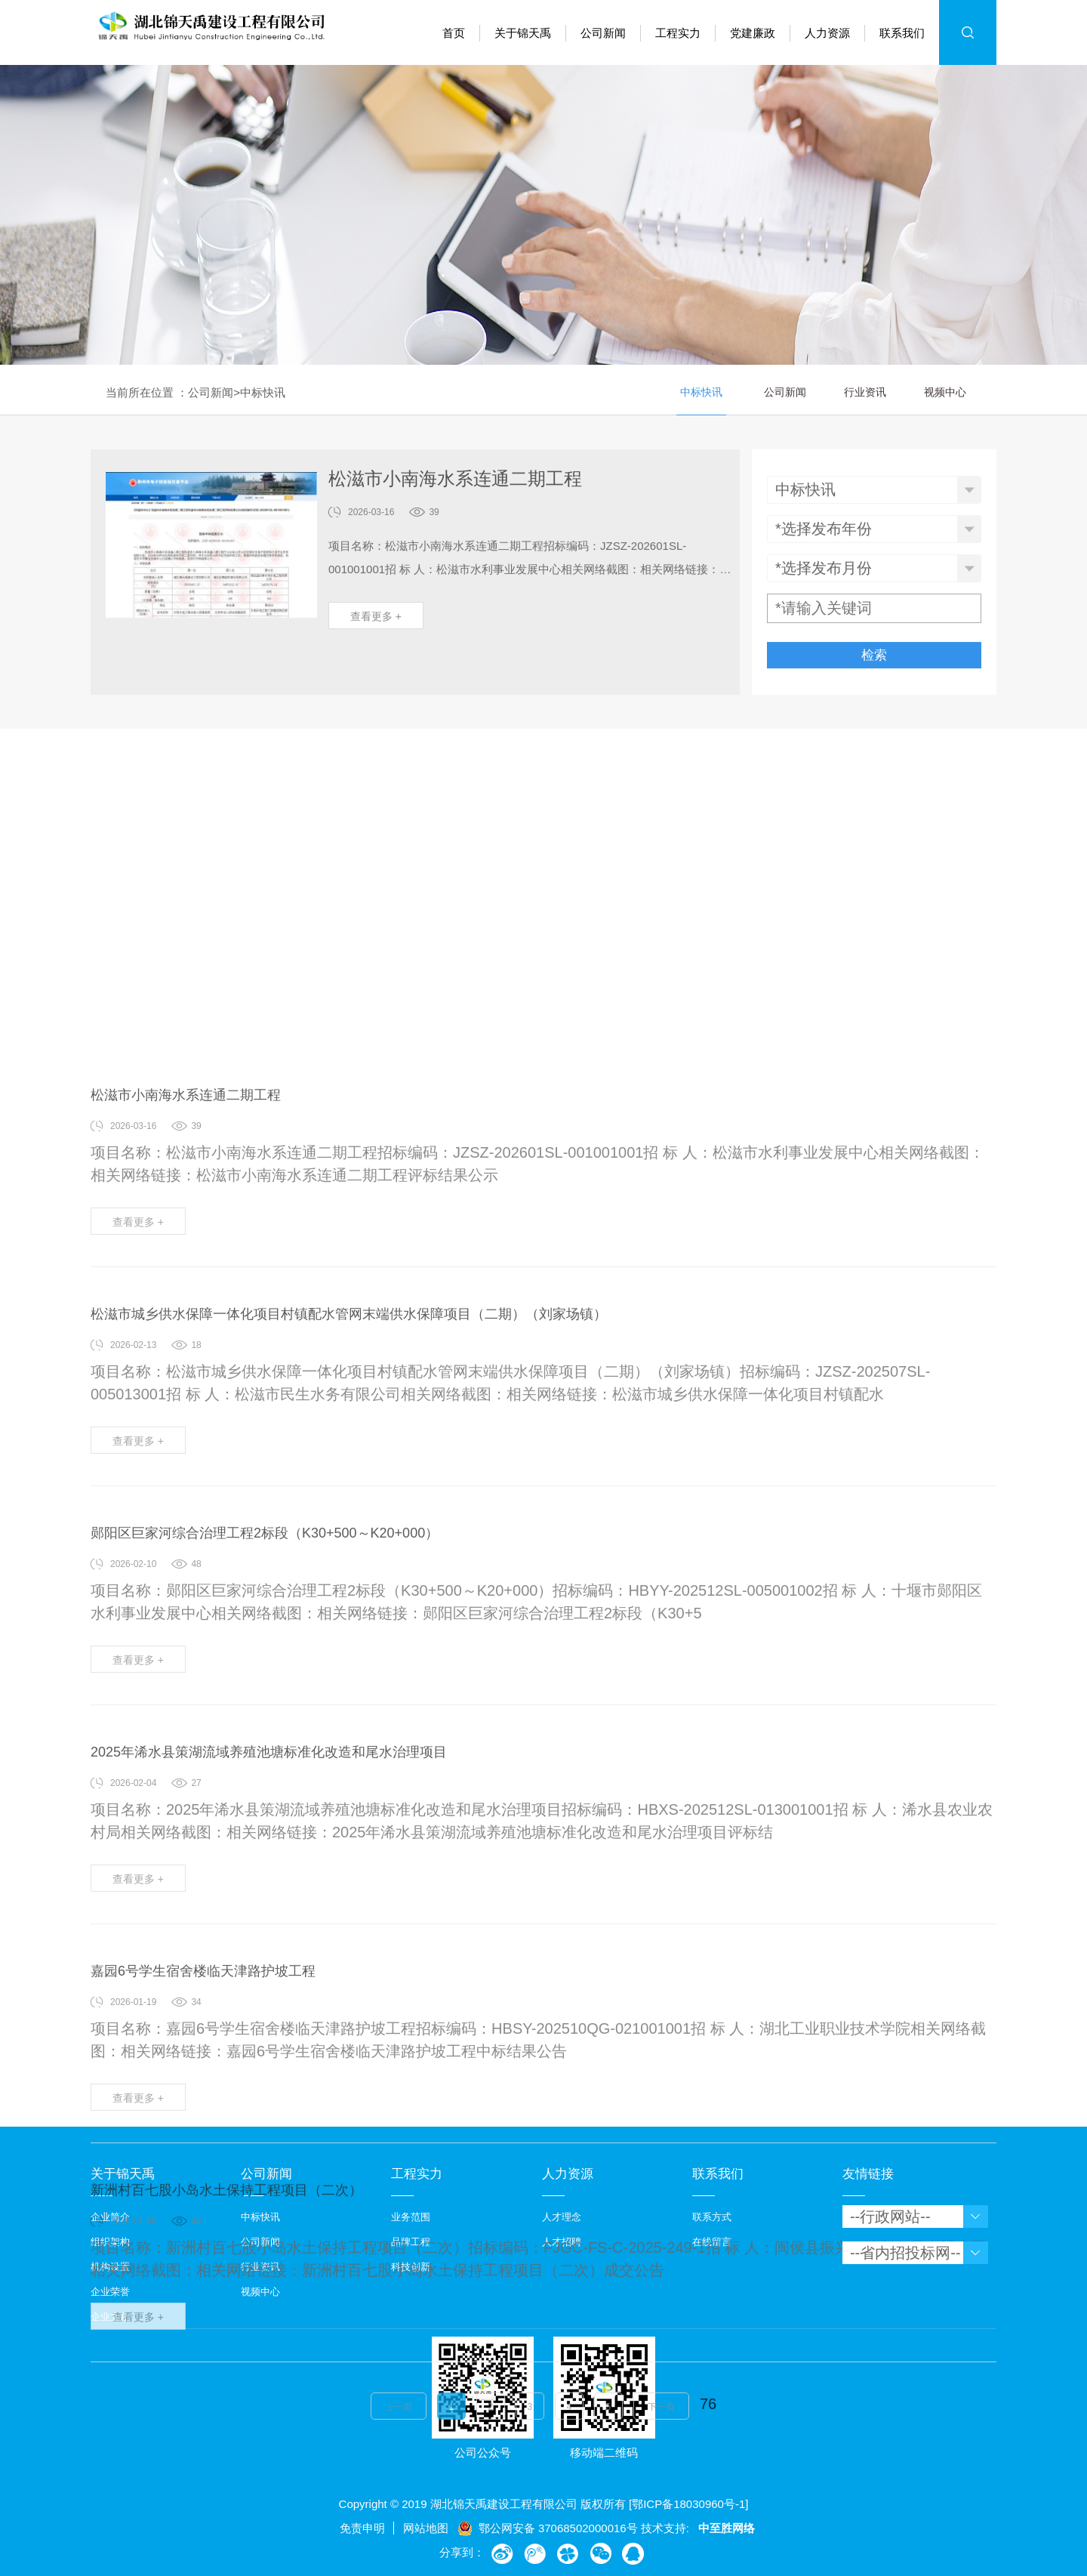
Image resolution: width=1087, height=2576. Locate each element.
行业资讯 (865, 394)
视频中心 (945, 394)
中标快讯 (262, 393)
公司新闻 (210, 393)
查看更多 (376, 625)
